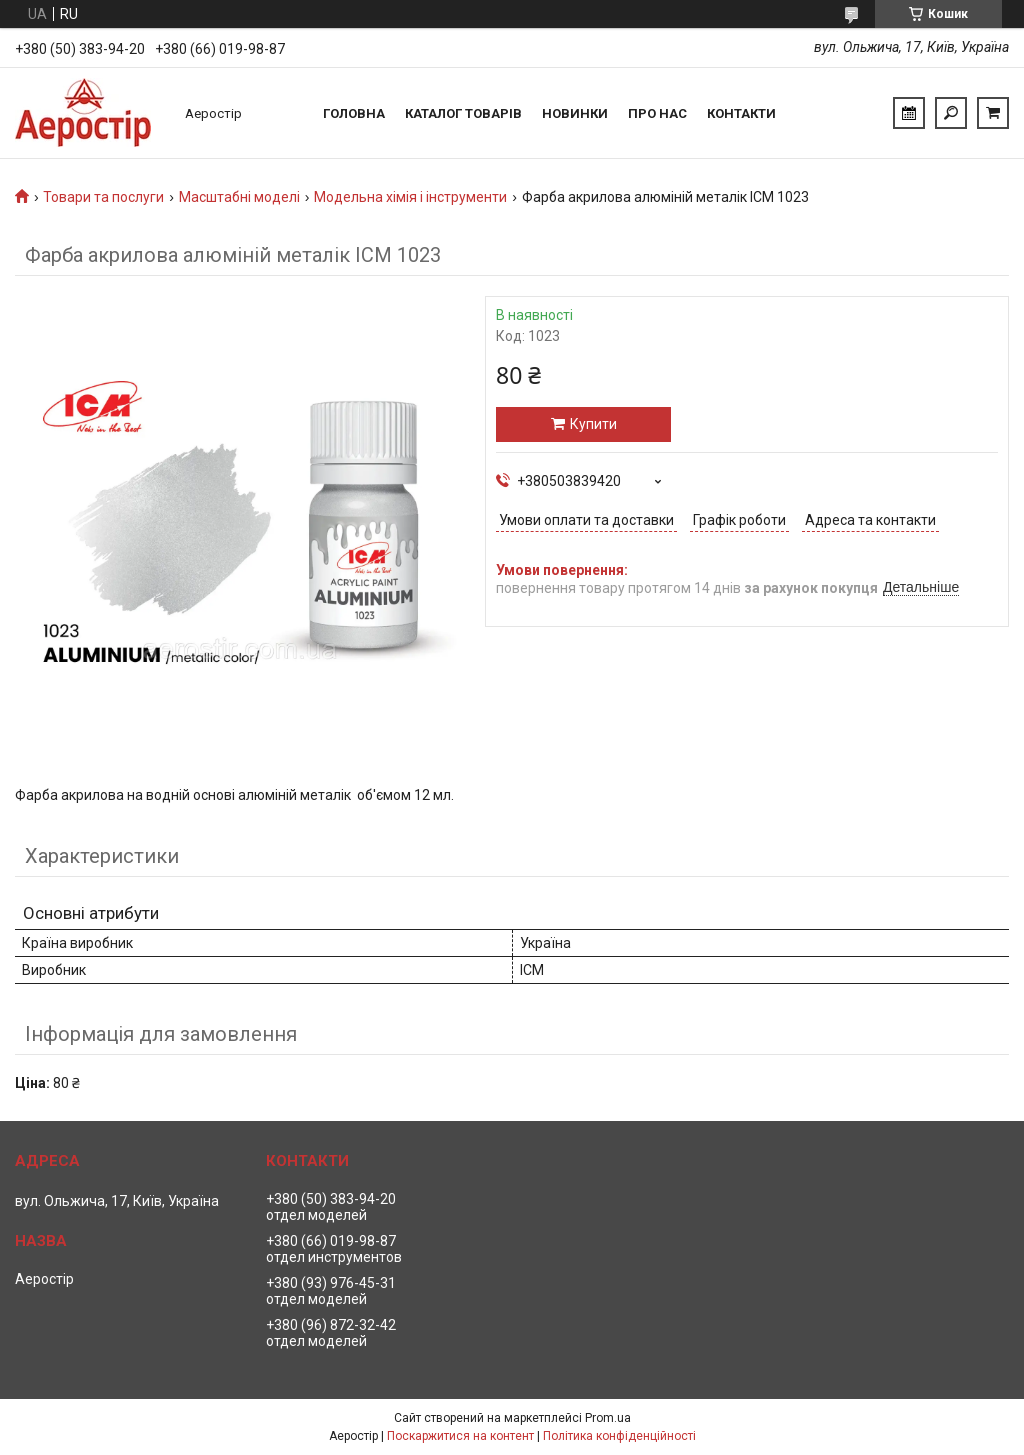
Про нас (657, 113)
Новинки (575, 113)
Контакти (741, 113)
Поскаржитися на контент (460, 1436)
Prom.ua (608, 1418)
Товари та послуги (103, 197)
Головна (354, 113)
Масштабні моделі (239, 197)
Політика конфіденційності (619, 1436)
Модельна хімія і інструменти (410, 197)
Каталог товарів (463, 113)
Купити (593, 424)
